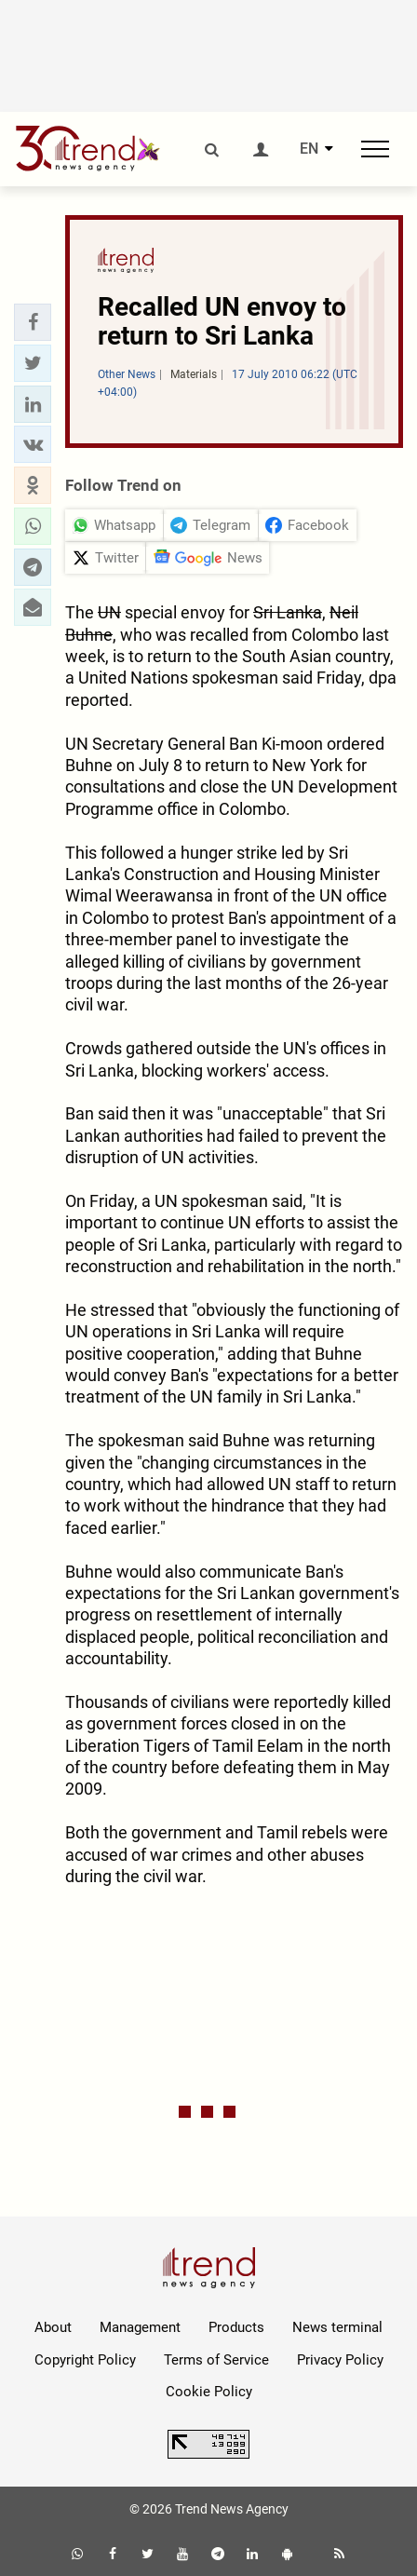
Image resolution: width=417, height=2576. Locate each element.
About (53, 2327)
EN (309, 149)
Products (236, 2327)
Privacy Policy (340, 2360)
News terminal (337, 2327)
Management (140, 2327)
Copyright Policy (85, 2360)
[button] (33, 322)
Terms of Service (216, 2360)
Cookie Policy (209, 2391)
